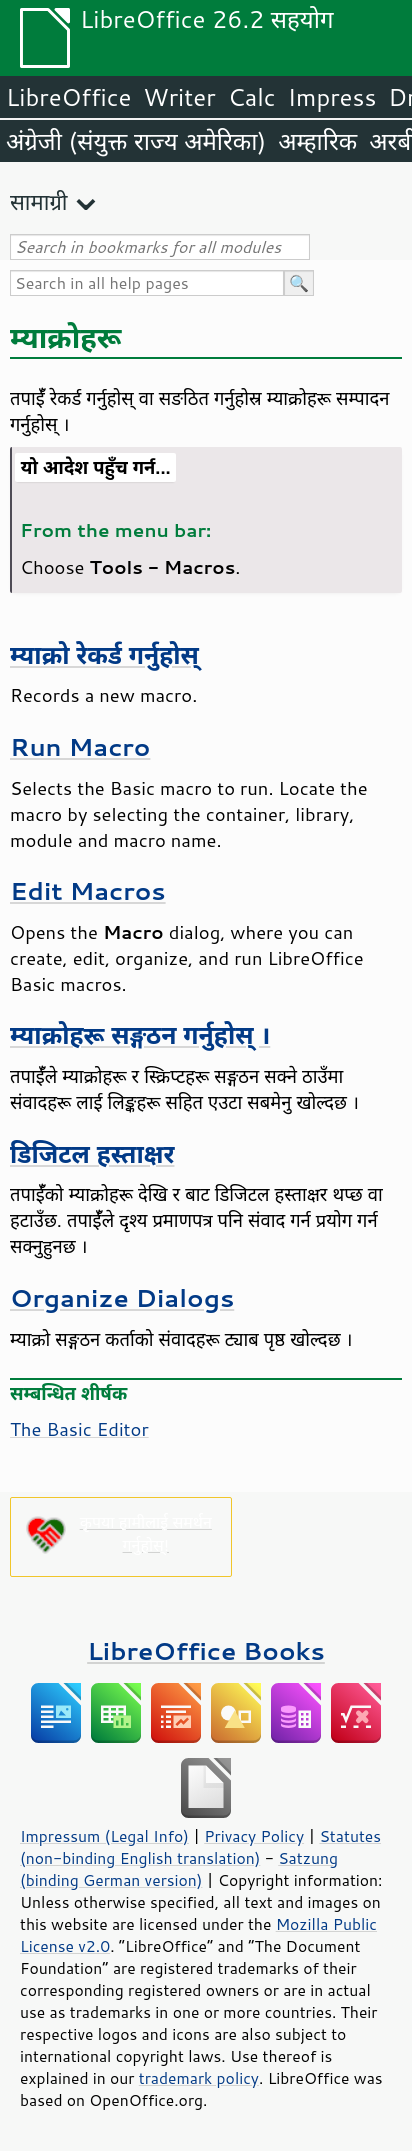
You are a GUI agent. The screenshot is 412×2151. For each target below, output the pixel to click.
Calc (252, 97)
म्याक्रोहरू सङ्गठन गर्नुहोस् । (140, 1034)
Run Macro (80, 746)
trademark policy (199, 2078)
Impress (332, 97)
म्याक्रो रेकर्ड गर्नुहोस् (104, 654)
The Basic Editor (79, 1429)
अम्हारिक (317, 141)
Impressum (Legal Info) (104, 1836)
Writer (179, 97)
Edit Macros (88, 890)
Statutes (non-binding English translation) (200, 1847)
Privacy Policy (254, 1836)
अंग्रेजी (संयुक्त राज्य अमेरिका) (136, 141)
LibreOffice (68, 97)
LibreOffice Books (206, 1650)
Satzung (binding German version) (179, 1869)
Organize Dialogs (122, 1297)
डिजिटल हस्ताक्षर (92, 1153)
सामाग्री (39, 201)
